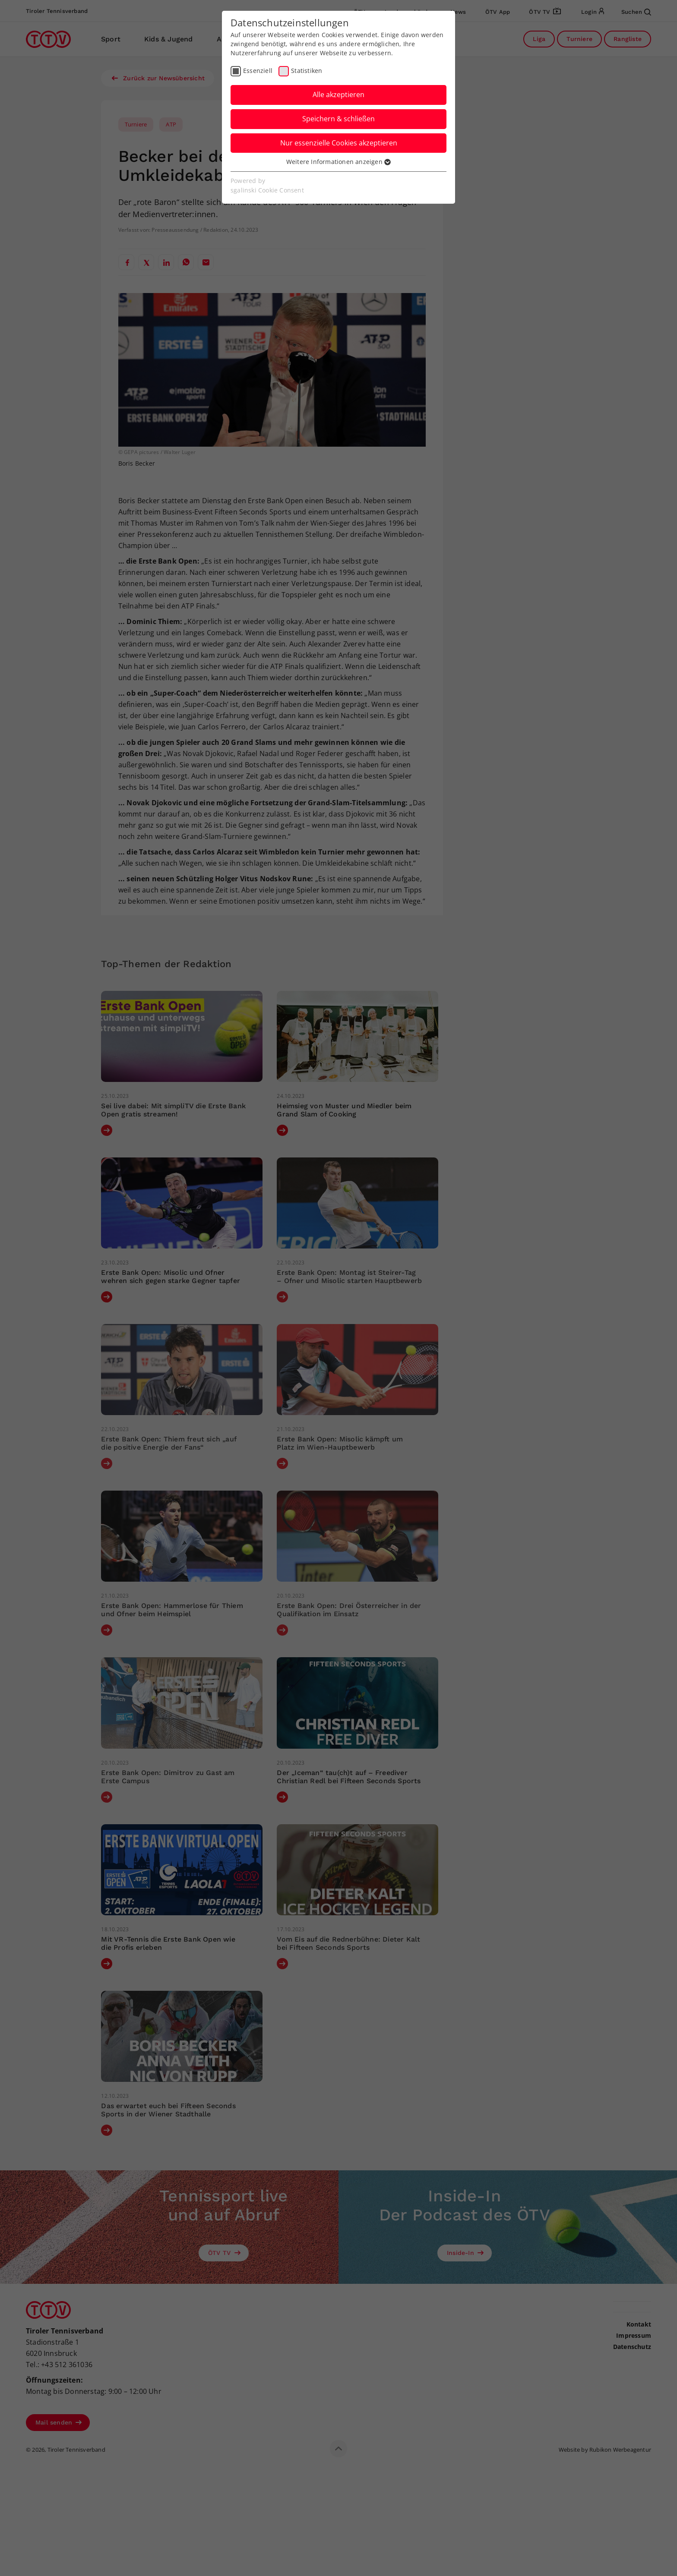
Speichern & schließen (338, 118)
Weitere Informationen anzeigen (338, 162)
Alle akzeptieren (338, 94)
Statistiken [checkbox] (306, 70)
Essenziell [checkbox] (257, 70)
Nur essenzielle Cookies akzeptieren (338, 143)
